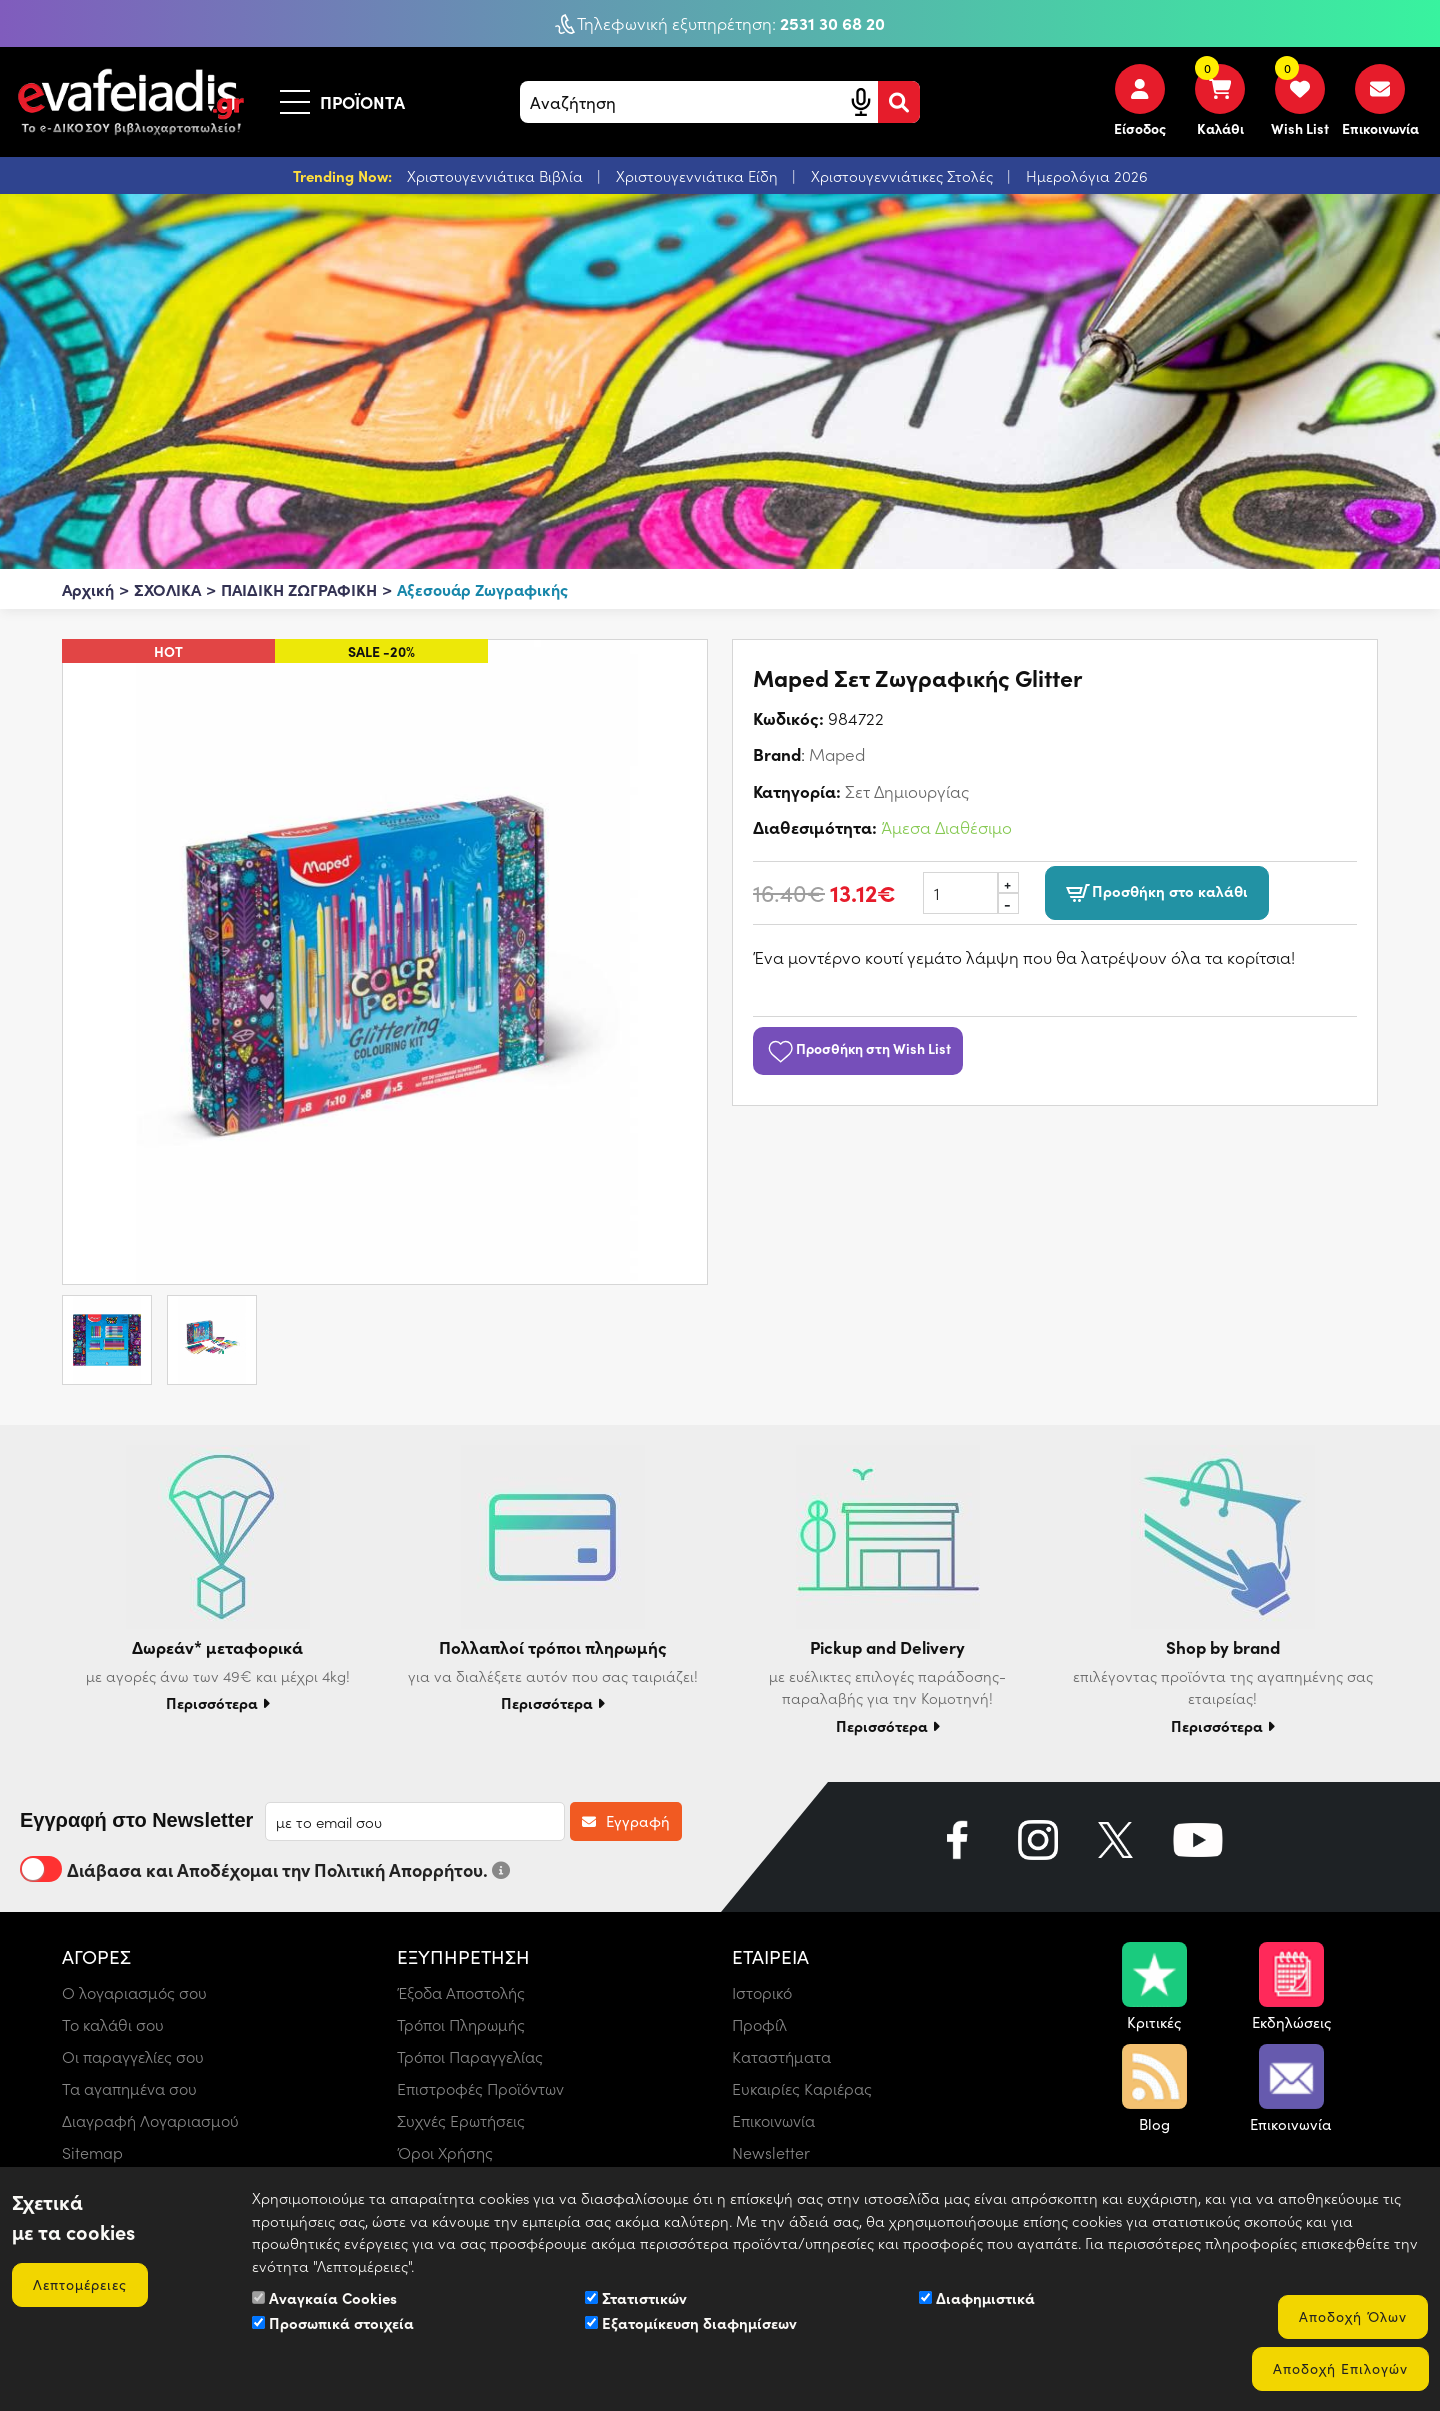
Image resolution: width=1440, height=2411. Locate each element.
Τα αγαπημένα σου (129, 2088)
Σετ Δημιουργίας (907, 791)
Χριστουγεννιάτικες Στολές (904, 176)
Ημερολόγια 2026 (1087, 176)
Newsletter (771, 2152)
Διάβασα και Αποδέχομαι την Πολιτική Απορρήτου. (265, 1869)
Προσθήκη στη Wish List (858, 1048)
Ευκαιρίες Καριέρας (802, 2088)
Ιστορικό (762, 1992)
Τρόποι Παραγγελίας (470, 2056)
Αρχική (88, 589)
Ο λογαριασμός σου (134, 1992)
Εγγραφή (626, 1821)
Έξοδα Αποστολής (461, 1992)
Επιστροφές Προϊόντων (480, 2088)
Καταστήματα (781, 2056)
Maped (837, 754)
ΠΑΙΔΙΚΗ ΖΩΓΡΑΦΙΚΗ (299, 589)
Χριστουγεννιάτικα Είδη (699, 176)
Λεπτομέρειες (80, 2284)
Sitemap (92, 2152)
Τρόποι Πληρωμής (461, 2024)
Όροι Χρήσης (445, 2152)
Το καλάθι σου (113, 2024)
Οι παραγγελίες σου (133, 2056)
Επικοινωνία (773, 2120)
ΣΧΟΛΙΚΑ (167, 589)
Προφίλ (759, 2024)
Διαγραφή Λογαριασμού (150, 2120)
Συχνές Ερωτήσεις (461, 2120)
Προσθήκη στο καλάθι (1157, 892)
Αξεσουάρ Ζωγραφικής (482, 589)
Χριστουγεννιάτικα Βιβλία (497, 176)
